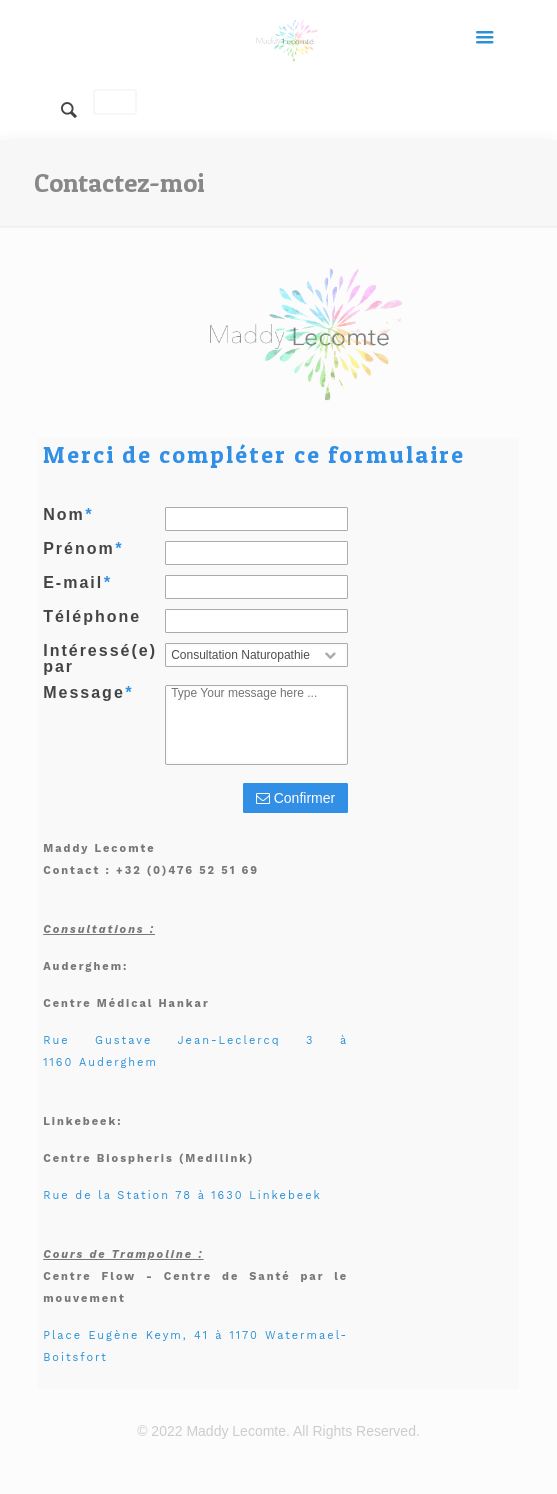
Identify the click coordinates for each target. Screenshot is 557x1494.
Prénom (83, 549)
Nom (68, 515)
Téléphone (92, 617)
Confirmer (295, 798)
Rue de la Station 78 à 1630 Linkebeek (182, 1195)
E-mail (77, 583)
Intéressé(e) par (100, 659)
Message (88, 693)
